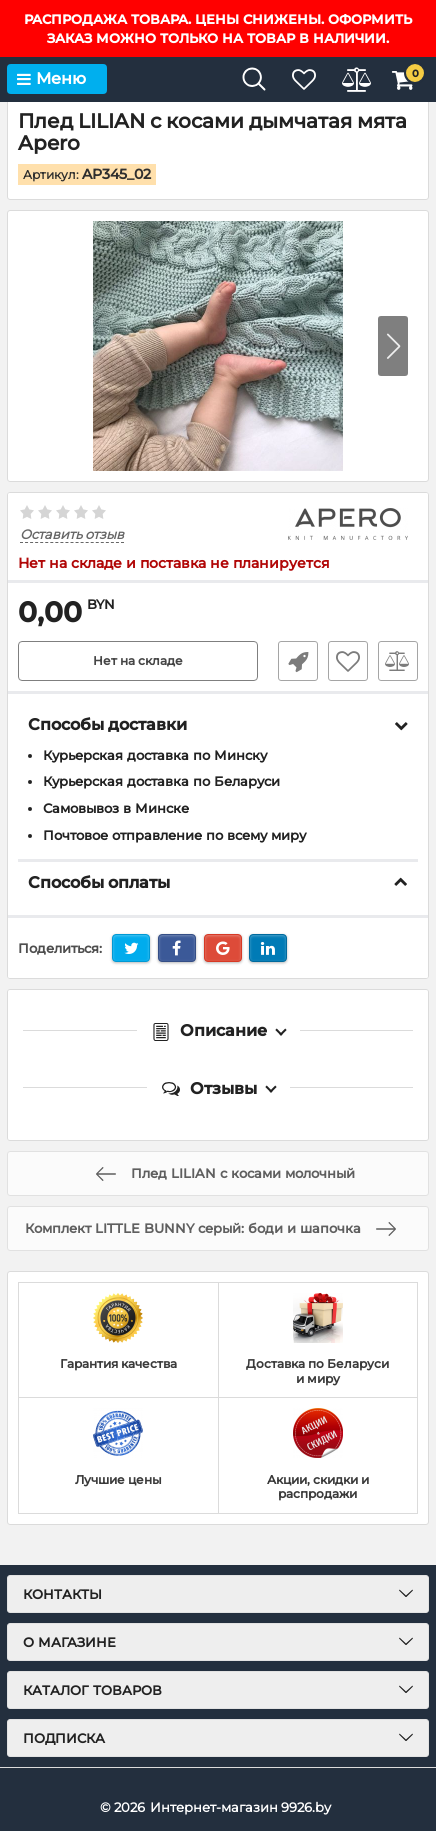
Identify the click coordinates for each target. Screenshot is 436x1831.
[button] (393, 346)
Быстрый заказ (298, 661)
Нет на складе (138, 660)
